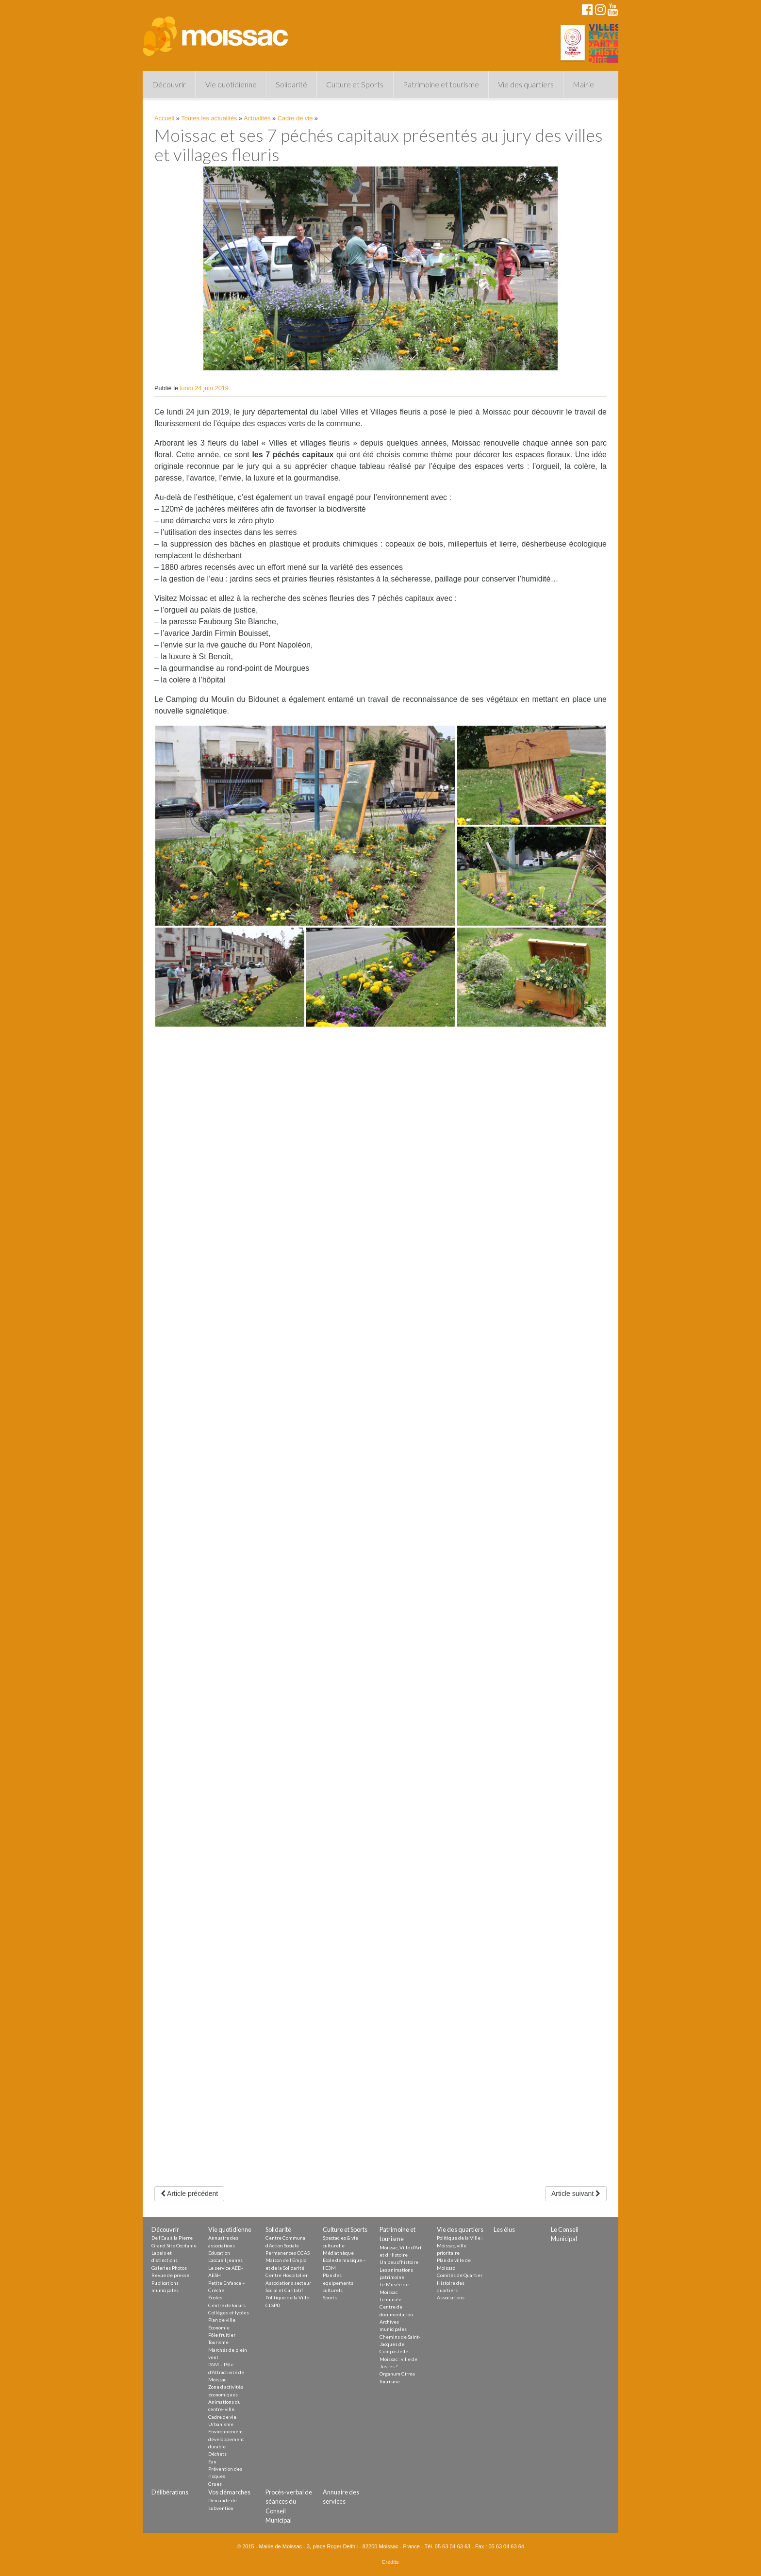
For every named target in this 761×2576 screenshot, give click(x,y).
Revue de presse (170, 2275)
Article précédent (189, 2193)
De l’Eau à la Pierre (172, 2238)
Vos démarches (229, 2492)
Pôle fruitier (221, 2335)
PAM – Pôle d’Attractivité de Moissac (226, 2371)
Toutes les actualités (209, 118)
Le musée (390, 2299)
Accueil (164, 118)
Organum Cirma (397, 2374)
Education (219, 2253)
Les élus (504, 2229)
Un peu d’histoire (399, 2262)
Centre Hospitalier (286, 2275)
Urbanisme (220, 2424)
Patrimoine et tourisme (441, 84)
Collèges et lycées (228, 2312)
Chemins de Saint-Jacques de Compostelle (400, 2344)
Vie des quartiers (526, 84)
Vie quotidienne (231, 84)
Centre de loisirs (227, 2305)
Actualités (257, 118)
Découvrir (169, 84)
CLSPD (272, 2305)
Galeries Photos (169, 2268)
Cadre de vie (295, 118)
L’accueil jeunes (225, 2260)
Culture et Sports (354, 84)
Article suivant (575, 2193)
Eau (212, 2461)
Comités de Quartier (459, 2275)
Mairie (583, 84)
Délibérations (169, 2492)
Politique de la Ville (287, 2297)
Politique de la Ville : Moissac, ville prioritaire (460, 2245)
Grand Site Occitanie (174, 2245)
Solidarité (291, 84)
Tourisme (218, 2342)
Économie (219, 2327)
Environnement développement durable (226, 2438)
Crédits (390, 2562)
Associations (450, 2297)
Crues (215, 2484)
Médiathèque (338, 2253)
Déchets (217, 2454)
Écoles (215, 2297)
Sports (330, 2297)
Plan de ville (221, 2320)
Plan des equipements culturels (338, 2282)
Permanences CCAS (287, 2253)
